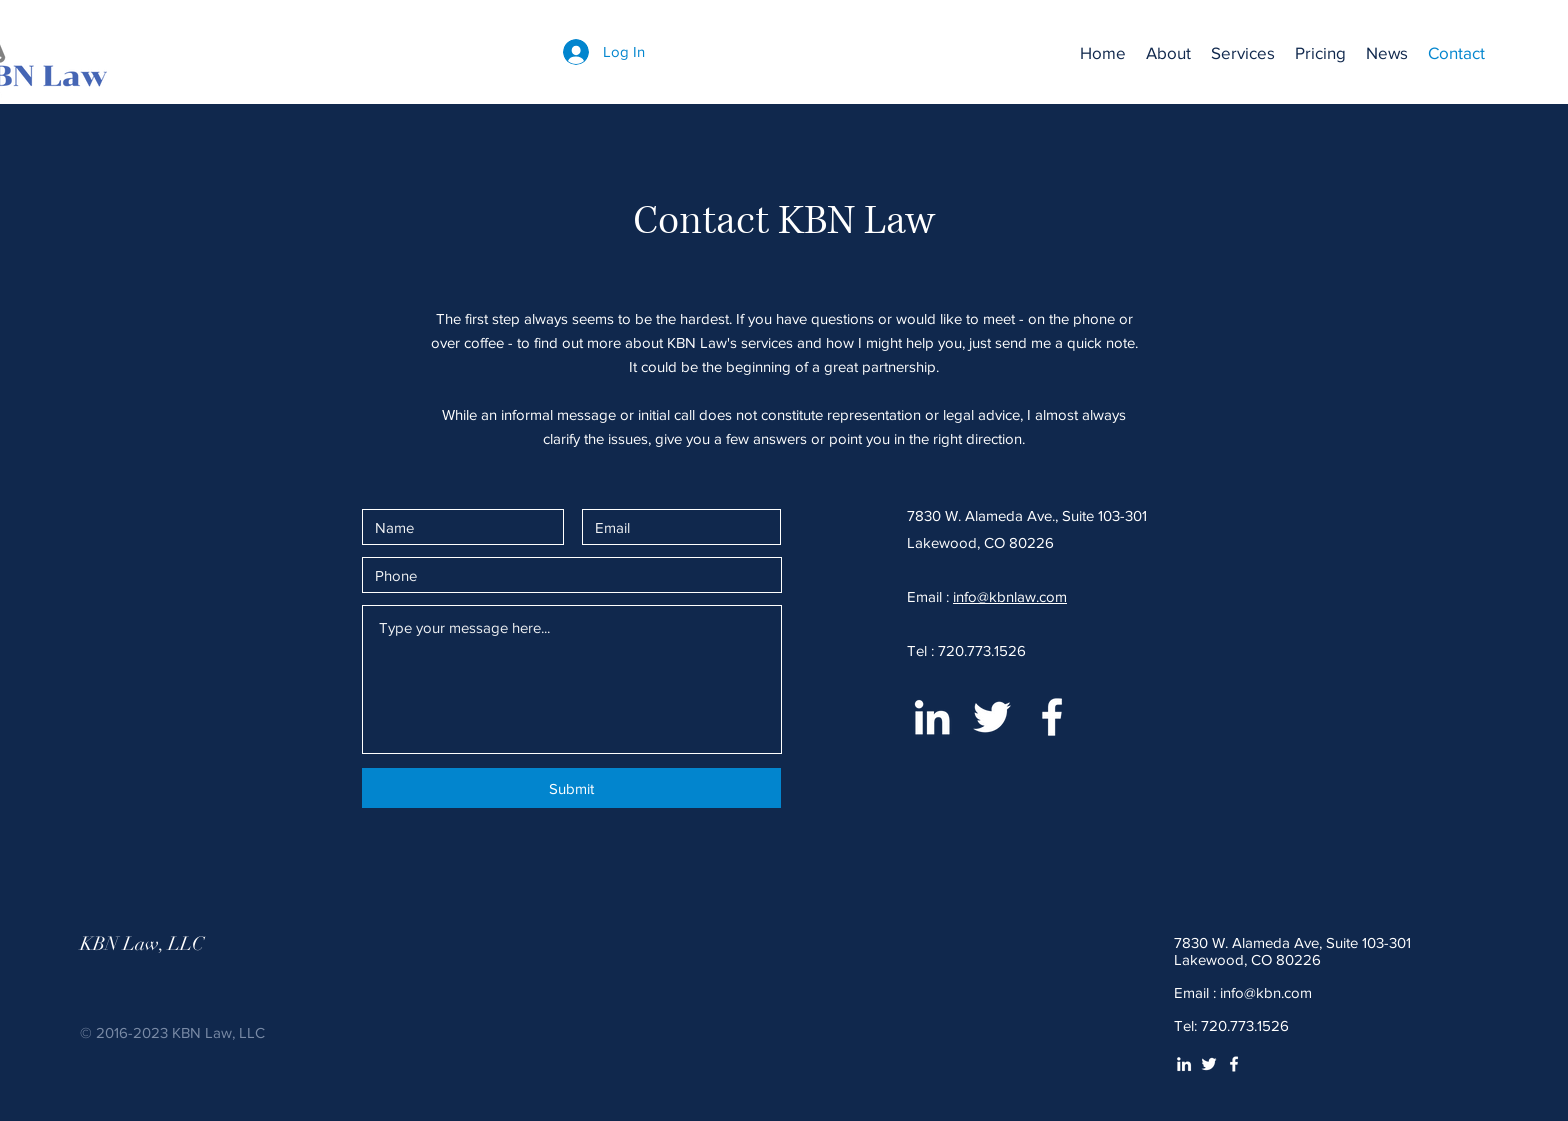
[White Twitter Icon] (992, 717)
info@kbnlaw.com (1010, 596)
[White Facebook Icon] (1052, 717)
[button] (1243, 53)
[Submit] (571, 788)
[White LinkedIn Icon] (932, 717)
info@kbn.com (1266, 992)
